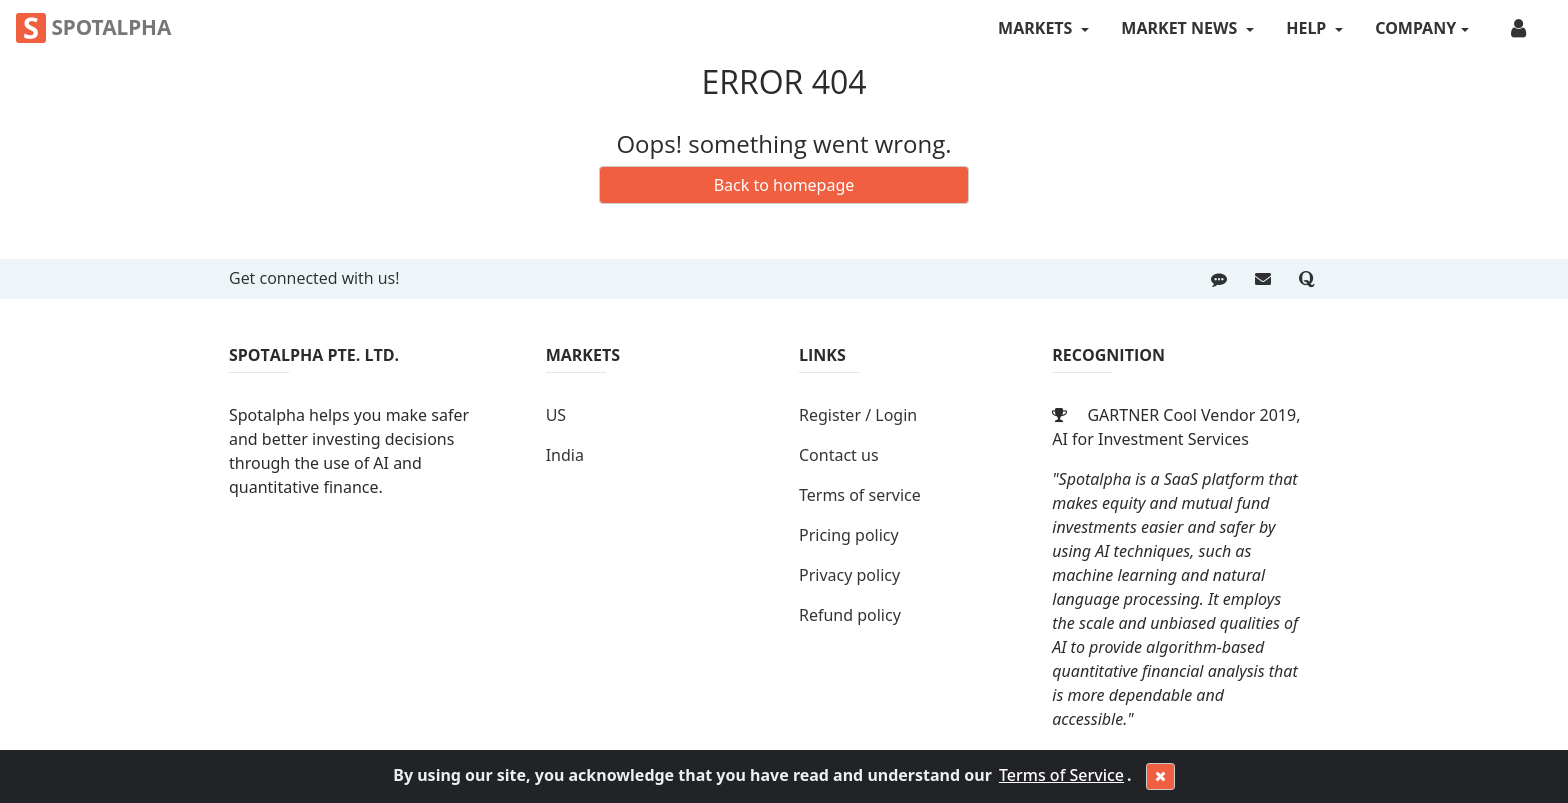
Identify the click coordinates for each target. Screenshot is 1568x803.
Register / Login (858, 415)
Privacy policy (849, 575)
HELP (1308, 28)
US (556, 415)
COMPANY (1415, 28)
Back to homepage (784, 185)
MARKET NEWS (1181, 28)
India (565, 455)
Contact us (839, 455)
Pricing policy (849, 535)
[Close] (1160, 777)
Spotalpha (93, 28)
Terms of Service (1061, 775)
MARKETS (1037, 28)
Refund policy (850, 615)
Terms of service (860, 495)
